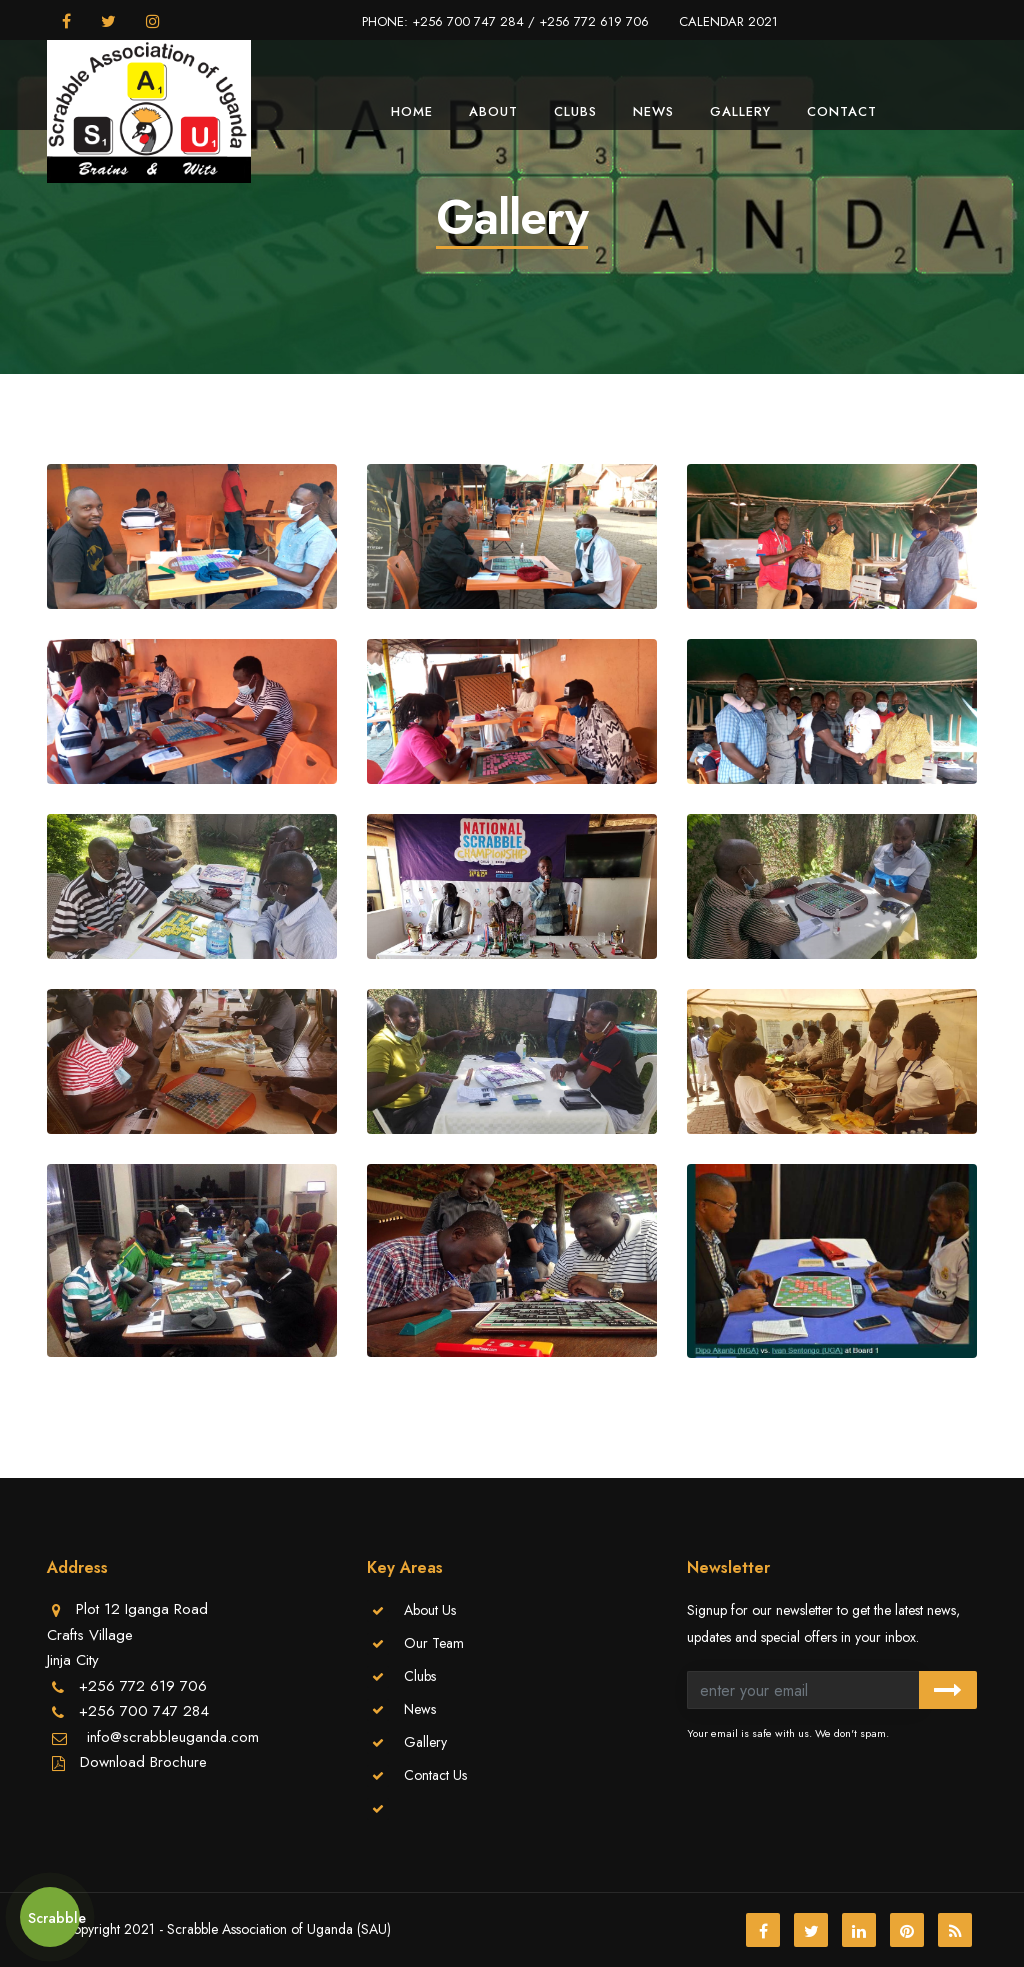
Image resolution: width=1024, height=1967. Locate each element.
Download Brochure (143, 1762)
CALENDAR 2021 (728, 21)
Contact (842, 111)
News (653, 111)
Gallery (740, 111)
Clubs (575, 111)
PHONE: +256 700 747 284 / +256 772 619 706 (505, 21)
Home (412, 111)
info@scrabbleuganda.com (170, 1737)
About (493, 111)
